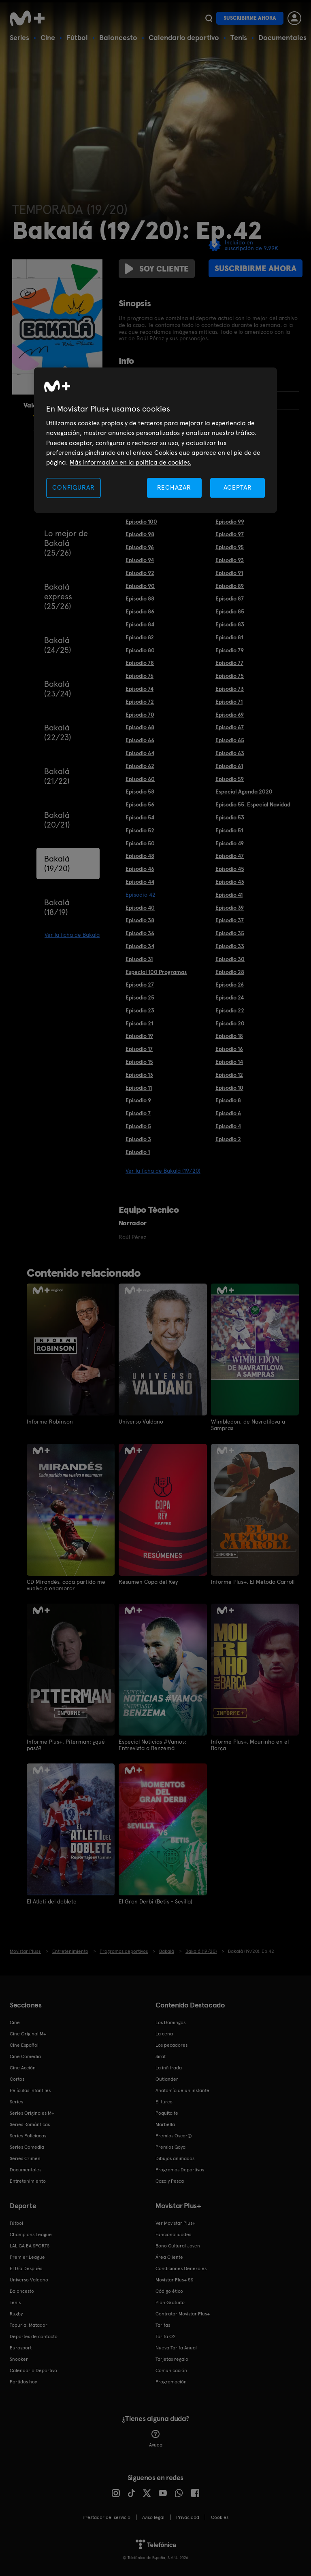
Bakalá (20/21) (57, 820)
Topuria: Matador (28, 2325)
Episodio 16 (229, 1049)
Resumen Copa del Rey (148, 1581)
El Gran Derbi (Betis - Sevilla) (155, 1901)
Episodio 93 (229, 560)
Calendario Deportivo (33, 2370)
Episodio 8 (228, 1100)
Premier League (27, 2257)
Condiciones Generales (181, 2268)
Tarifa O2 (166, 2336)
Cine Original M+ (28, 2033)
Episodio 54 (140, 817)
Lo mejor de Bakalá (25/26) (66, 543)
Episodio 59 (229, 779)
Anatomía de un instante (182, 2090)
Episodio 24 (229, 997)
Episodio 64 (140, 753)
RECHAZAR (174, 487)
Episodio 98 (140, 534)
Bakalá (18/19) (57, 907)
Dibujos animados (175, 2158)
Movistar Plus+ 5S (174, 2279)
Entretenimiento (28, 2180)
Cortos (17, 2079)
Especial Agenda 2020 (244, 791)
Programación (171, 2381)
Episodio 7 (138, 1113)
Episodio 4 (228, 1126)
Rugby (16, 2313)
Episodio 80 (140, 650)
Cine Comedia (25, 2056)
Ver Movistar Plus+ (175, 2223)
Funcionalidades (173, 2234)
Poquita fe (167, 2113)
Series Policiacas (28, 2135)
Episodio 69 (229, 714)
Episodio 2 (228, 1139)
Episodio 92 (140, 573)
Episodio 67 (229, 727)
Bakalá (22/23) (57, 732)
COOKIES (219, 2517)
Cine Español (24, 2045)
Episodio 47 (229, 856)
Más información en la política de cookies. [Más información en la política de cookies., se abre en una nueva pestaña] (130, 463)
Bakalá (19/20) (57, 863)
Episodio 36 (140, 933)
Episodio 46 (140, 869)
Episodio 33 (229, 946)
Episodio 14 (229, 1062)
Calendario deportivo (184, 37)
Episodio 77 (229, 663)
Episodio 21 (139, 1023)
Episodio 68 (140, 727)
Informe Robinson (50, 1421)
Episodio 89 (229, 586)
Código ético (169, 2291)
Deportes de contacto (34, 2336)
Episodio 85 (229, 611)
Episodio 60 (140, 779)
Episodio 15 (139, 1062)
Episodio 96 (140, 547)
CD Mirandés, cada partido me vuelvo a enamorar (66, 1584)
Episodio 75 (229, 676)
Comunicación (171, 2370)
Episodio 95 (229, 547)
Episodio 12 (229, 1075)
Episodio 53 (229, 817)
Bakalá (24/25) (57, 645)
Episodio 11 (139, 1087)
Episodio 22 (229, 1010)
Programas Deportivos (180, 2169)
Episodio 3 (138, 1139)
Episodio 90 (140, 586)
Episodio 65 (229, 740)
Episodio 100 (141, 521)
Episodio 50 (140, 843)
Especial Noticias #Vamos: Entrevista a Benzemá (152, 1744)
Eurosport (21, 2347)
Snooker (19, 2359)
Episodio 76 (139, 676)
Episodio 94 (140, 560)
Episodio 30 (230, 959)
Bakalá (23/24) (57, 688)
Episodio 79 (229, 650)
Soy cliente (157, 268)
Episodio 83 (229, 624)
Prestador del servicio (106, 2517)
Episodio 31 (139, 959)
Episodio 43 (229, 881)
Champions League (31, 2234)
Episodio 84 (140, 624)
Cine (47, 37)
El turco (164, 2101)
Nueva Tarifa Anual (176, 2347)
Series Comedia (27, 2146)
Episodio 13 (139, 1075)
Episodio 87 (229, 598)
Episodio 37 (229, 920)
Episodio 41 (229, 894)
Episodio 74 (139, 688)
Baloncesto (118, 37)
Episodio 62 (140, 766)
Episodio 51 (229, 830)
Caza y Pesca (170, 2180)
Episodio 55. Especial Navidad (252, 804)
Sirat (161, 2056)
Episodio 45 (229, 869)
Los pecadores (171, 2045)
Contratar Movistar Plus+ (183, 2313)
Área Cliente (169, 2257)
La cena (164, 2033)
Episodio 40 (140, 907)
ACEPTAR (238, 487)
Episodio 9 (138, 1100)
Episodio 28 (229, 972)
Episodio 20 (230, 1023)
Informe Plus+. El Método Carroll (252, 1581)
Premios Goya (170, 2146)
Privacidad (187, 2517)
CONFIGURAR (73, 487)
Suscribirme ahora (250, 18)
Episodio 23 (140, 1010)
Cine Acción (23, 2067)
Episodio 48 (140, 856)
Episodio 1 (138, 1152)
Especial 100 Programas (156, 972)
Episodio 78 (140, 663)
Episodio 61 (229, 766)
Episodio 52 (140, 830)
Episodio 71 (229, 701)
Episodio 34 (140, 946)
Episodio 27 (140, 984)
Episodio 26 (229, 984)
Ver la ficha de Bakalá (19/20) (163, 1170)
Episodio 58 (140, 791)
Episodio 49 (229, 843)
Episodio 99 (229, 521)
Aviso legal (153, 2517)
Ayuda (155, 2438)
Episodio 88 (140, 598)
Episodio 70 (140, 714)
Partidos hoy (23, 2381)
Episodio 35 (229, 933)
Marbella (165, 2124)
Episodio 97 (229, 534)
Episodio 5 (138, 1126)
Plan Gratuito (170, 2302)
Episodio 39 (229, 907)
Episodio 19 (139, 1036)
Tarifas (163, 2325)
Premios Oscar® (174, 2135)
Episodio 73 (229, 688)
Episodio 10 (229, 1087)
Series (19, 37)
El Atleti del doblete (52, 1901)
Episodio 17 (139, 1049)
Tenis (238, 37)
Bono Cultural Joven (178, 2245)
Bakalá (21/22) (57, 776)
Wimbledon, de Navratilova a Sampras (248, 1424)
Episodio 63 (229, 753)
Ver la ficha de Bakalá (72, 935)
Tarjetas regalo (172, 2359)
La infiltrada (169, 2067)
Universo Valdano (141, 1421)
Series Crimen (25, 2158)
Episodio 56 (140, 804)
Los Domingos (170, 2022)
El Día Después (26, 2268)
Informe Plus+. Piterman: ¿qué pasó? (66, 1744)
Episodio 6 (228, 1113)
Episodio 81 (229, 637)
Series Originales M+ (32, 2113)
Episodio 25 (140, 997)
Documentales (282, 37)
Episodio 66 (140, 740)
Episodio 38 (140, 920)
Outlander (167, 2079)
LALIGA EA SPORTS (29, 2245)
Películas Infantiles (30, 2090)
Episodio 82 (140, 637)
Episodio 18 (229, 1036)
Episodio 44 (140, 881)
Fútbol (77, 37)
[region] (155, 440)
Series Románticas (30, 2124)
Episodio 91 (229, 573)
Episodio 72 (140, 701)
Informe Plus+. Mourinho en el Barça (250, 1744)
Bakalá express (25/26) (58, 596)
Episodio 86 (140, 611)
